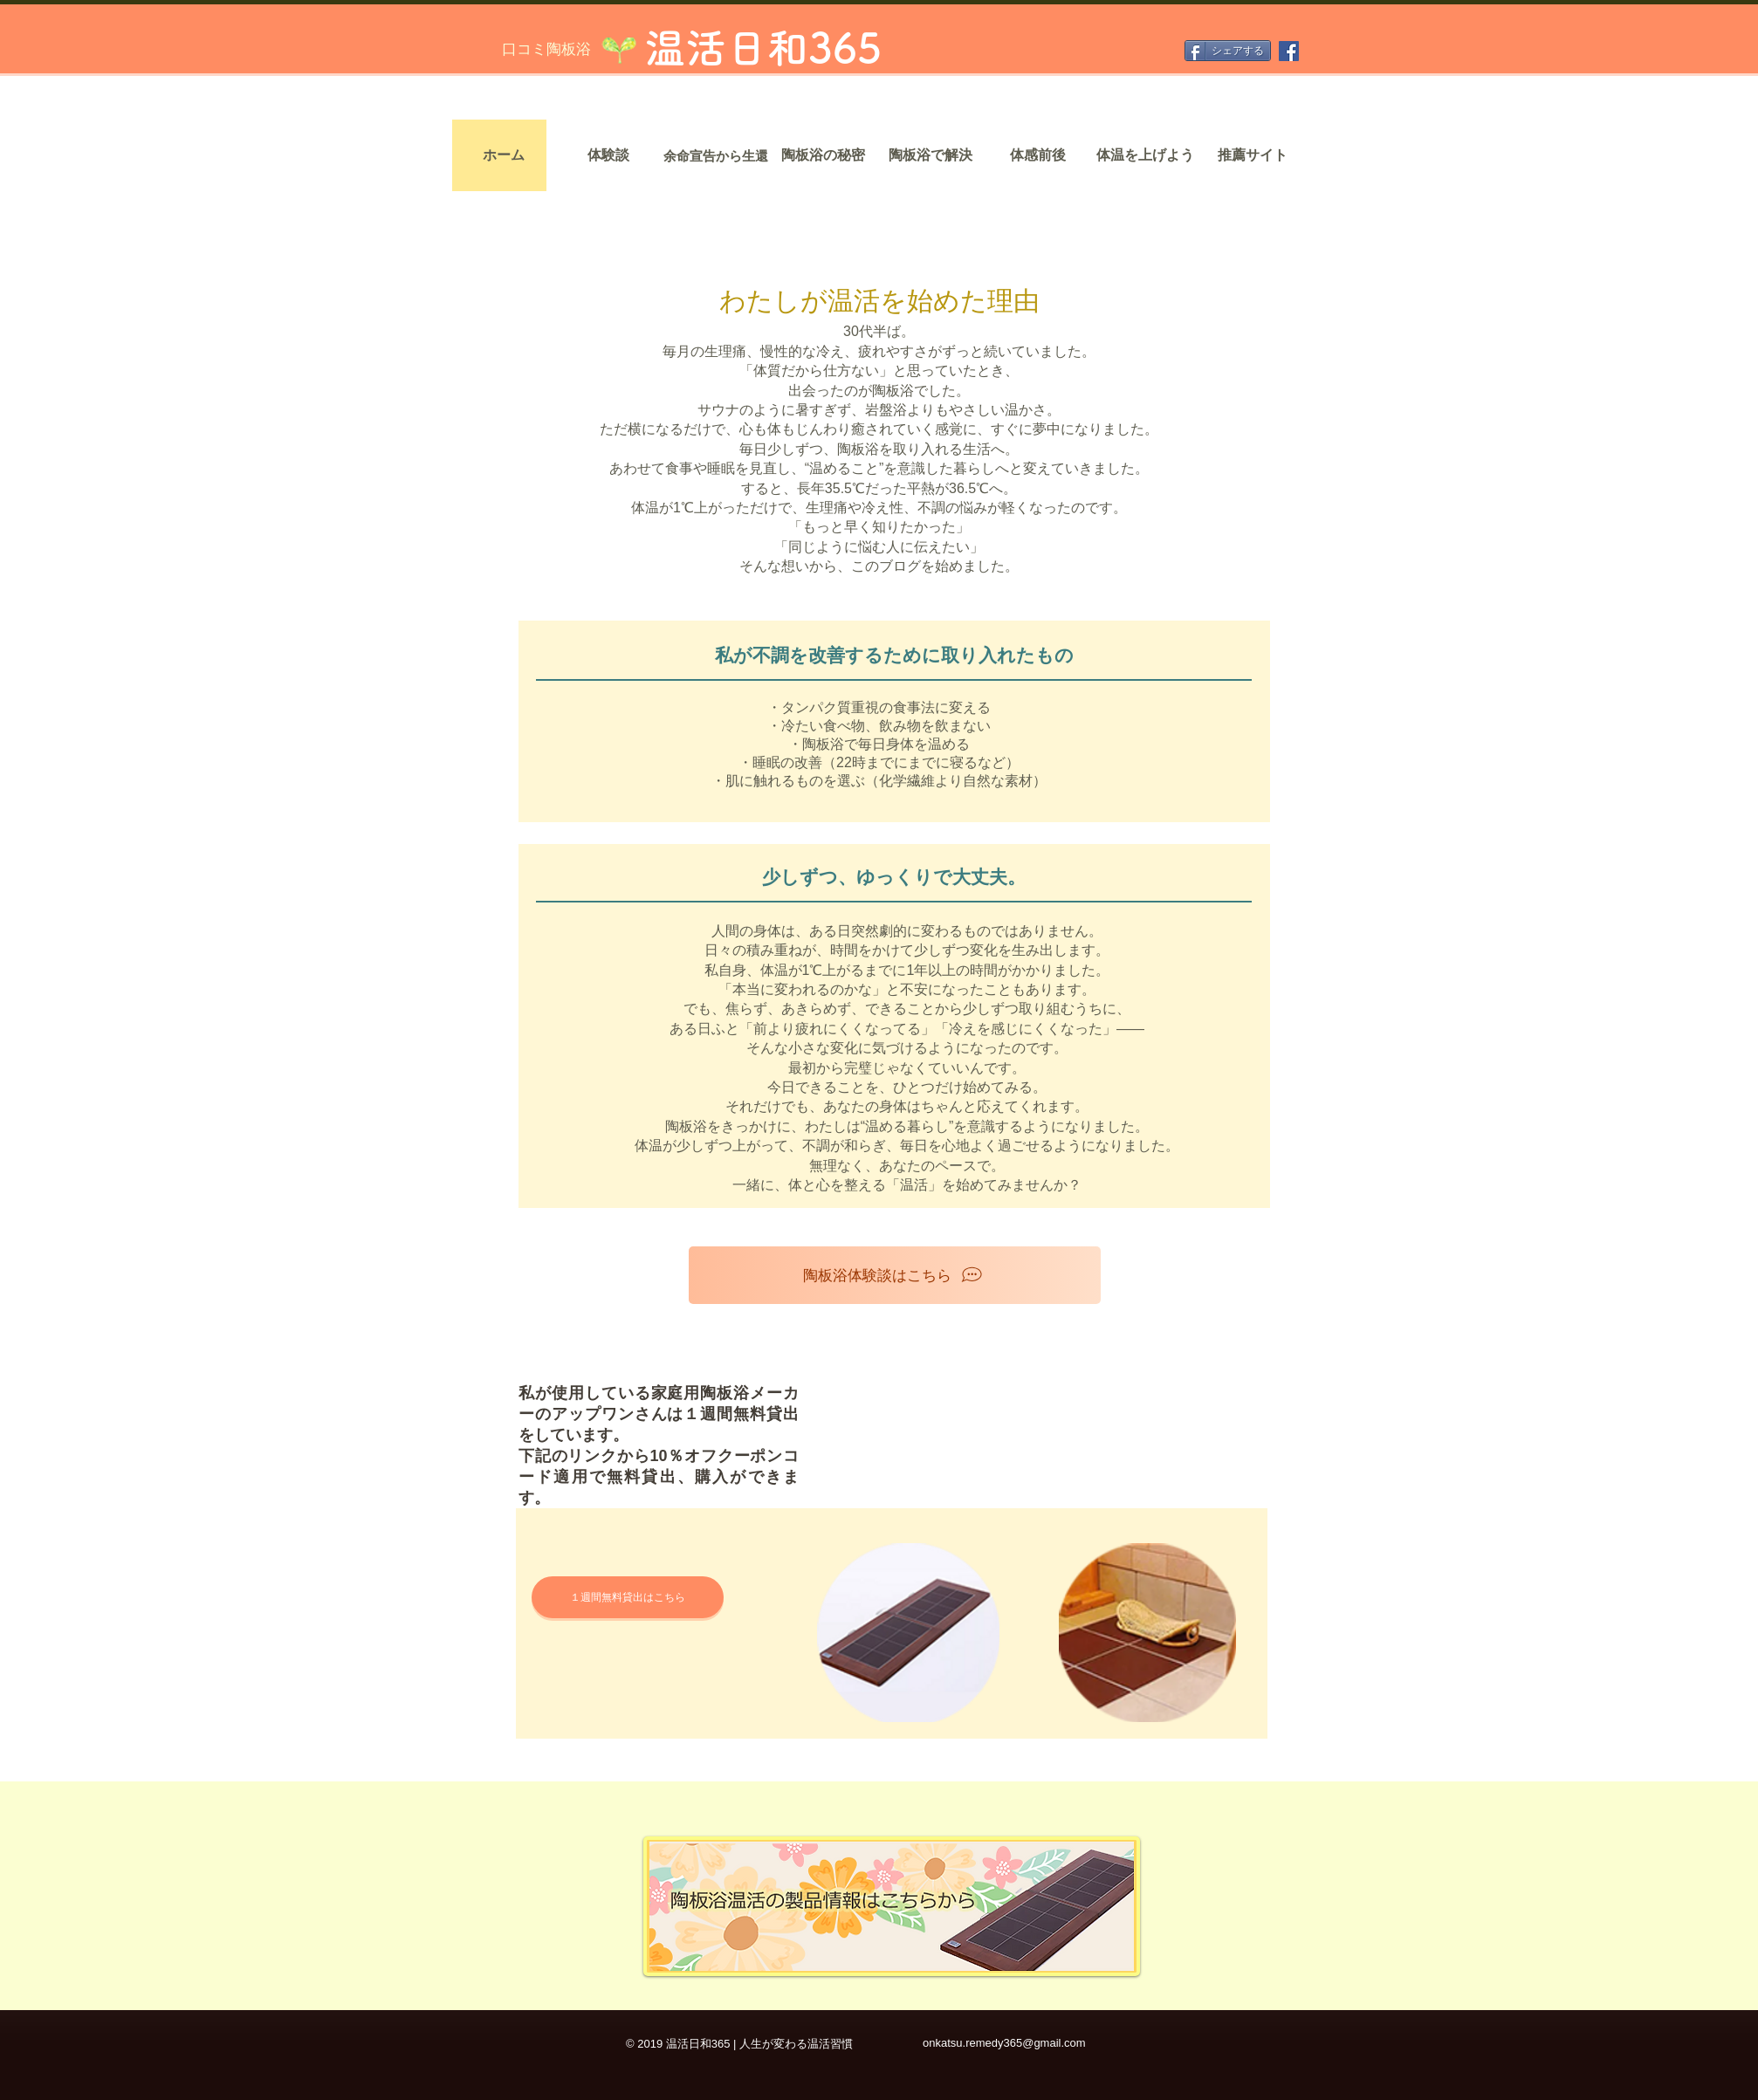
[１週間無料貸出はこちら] (628, 1597)
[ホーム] (503, 155)
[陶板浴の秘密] (823, 155)
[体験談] (608, 155)
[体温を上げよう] (1145, 155)
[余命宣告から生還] (716, 155)
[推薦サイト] (1252, 155)
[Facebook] (1289, 51)
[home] (569, 316)
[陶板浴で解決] (930, 155)
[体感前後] (1038, 155)
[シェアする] (1228, 50)
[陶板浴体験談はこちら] (895, 1275)
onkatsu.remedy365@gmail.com (1004, 2042)
